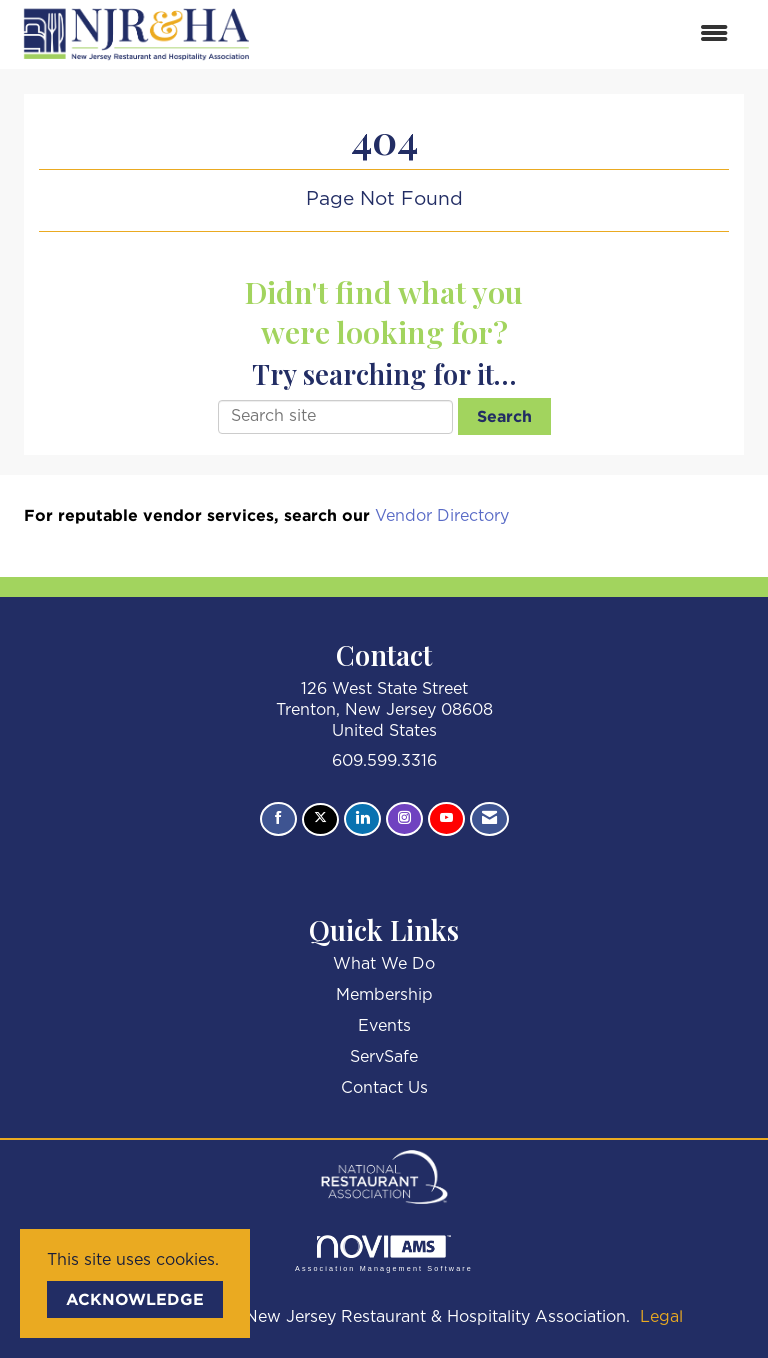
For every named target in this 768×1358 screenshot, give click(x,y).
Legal (661, 1317)
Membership (384, 995)
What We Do (384, 964)
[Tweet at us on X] (320, 819)
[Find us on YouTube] (446, 819)
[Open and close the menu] (503, 34)
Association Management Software (384, 1253)
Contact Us (384, 1088)
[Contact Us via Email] (489, 819)
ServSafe (384, 1057)
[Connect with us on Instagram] (404, 819)
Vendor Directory (442, 516)
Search (504, 416)
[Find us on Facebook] (278, 819)
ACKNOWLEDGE (135, 1299)
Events (384, 1026)
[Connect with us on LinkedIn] (362, 819)
